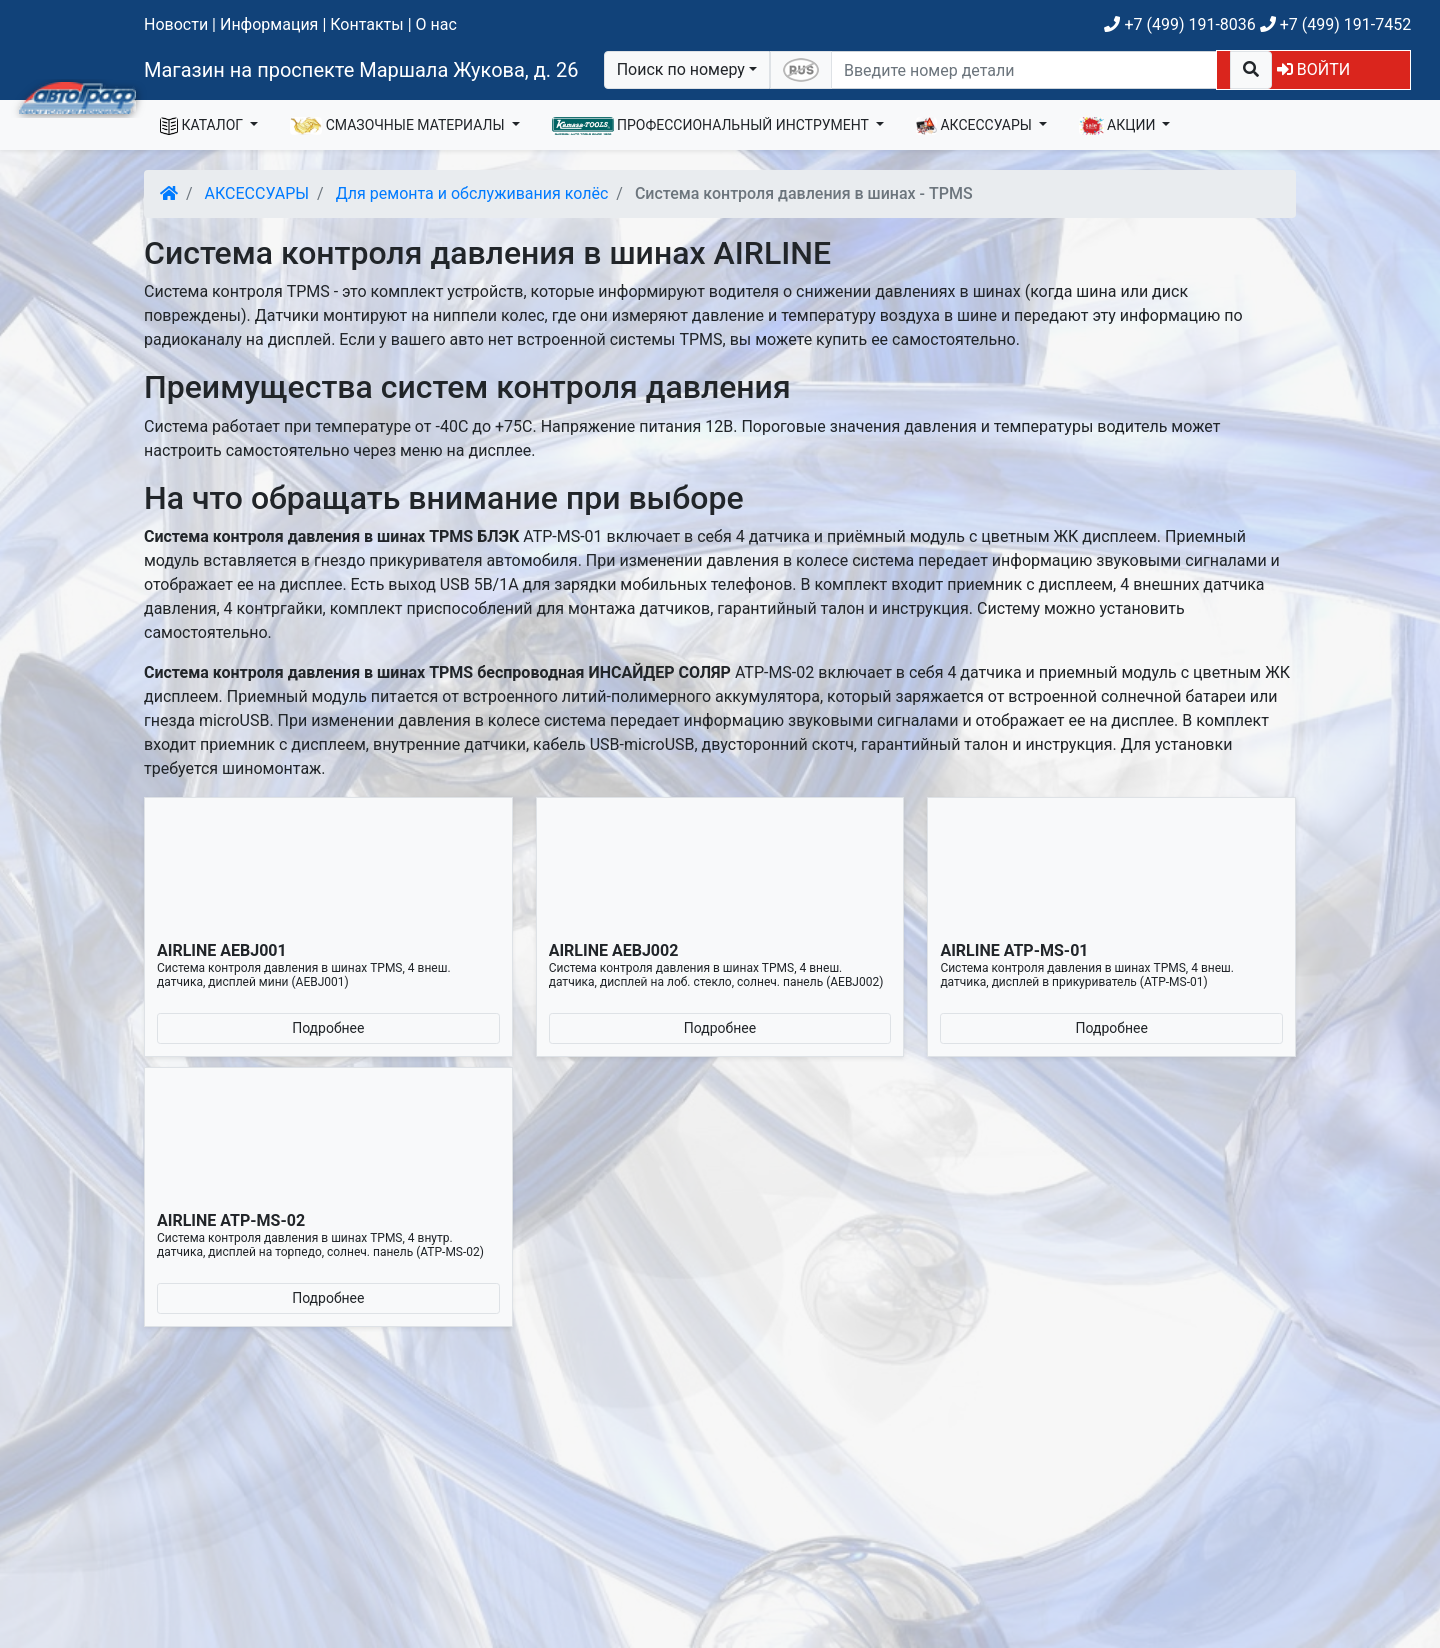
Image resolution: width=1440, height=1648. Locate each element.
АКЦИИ (1119, 126)
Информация (269, 24)
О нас (436, 24)
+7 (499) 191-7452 (1335, 24)
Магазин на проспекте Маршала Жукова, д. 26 (361, 70)
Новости (176, 24)
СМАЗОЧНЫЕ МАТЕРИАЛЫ (399, 126)
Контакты (366, 24)
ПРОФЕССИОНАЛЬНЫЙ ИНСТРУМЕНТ (712, 126)
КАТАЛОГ (203, 126)
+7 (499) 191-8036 (1179, 24)
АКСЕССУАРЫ (976, 126)
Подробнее (328, 1028)
